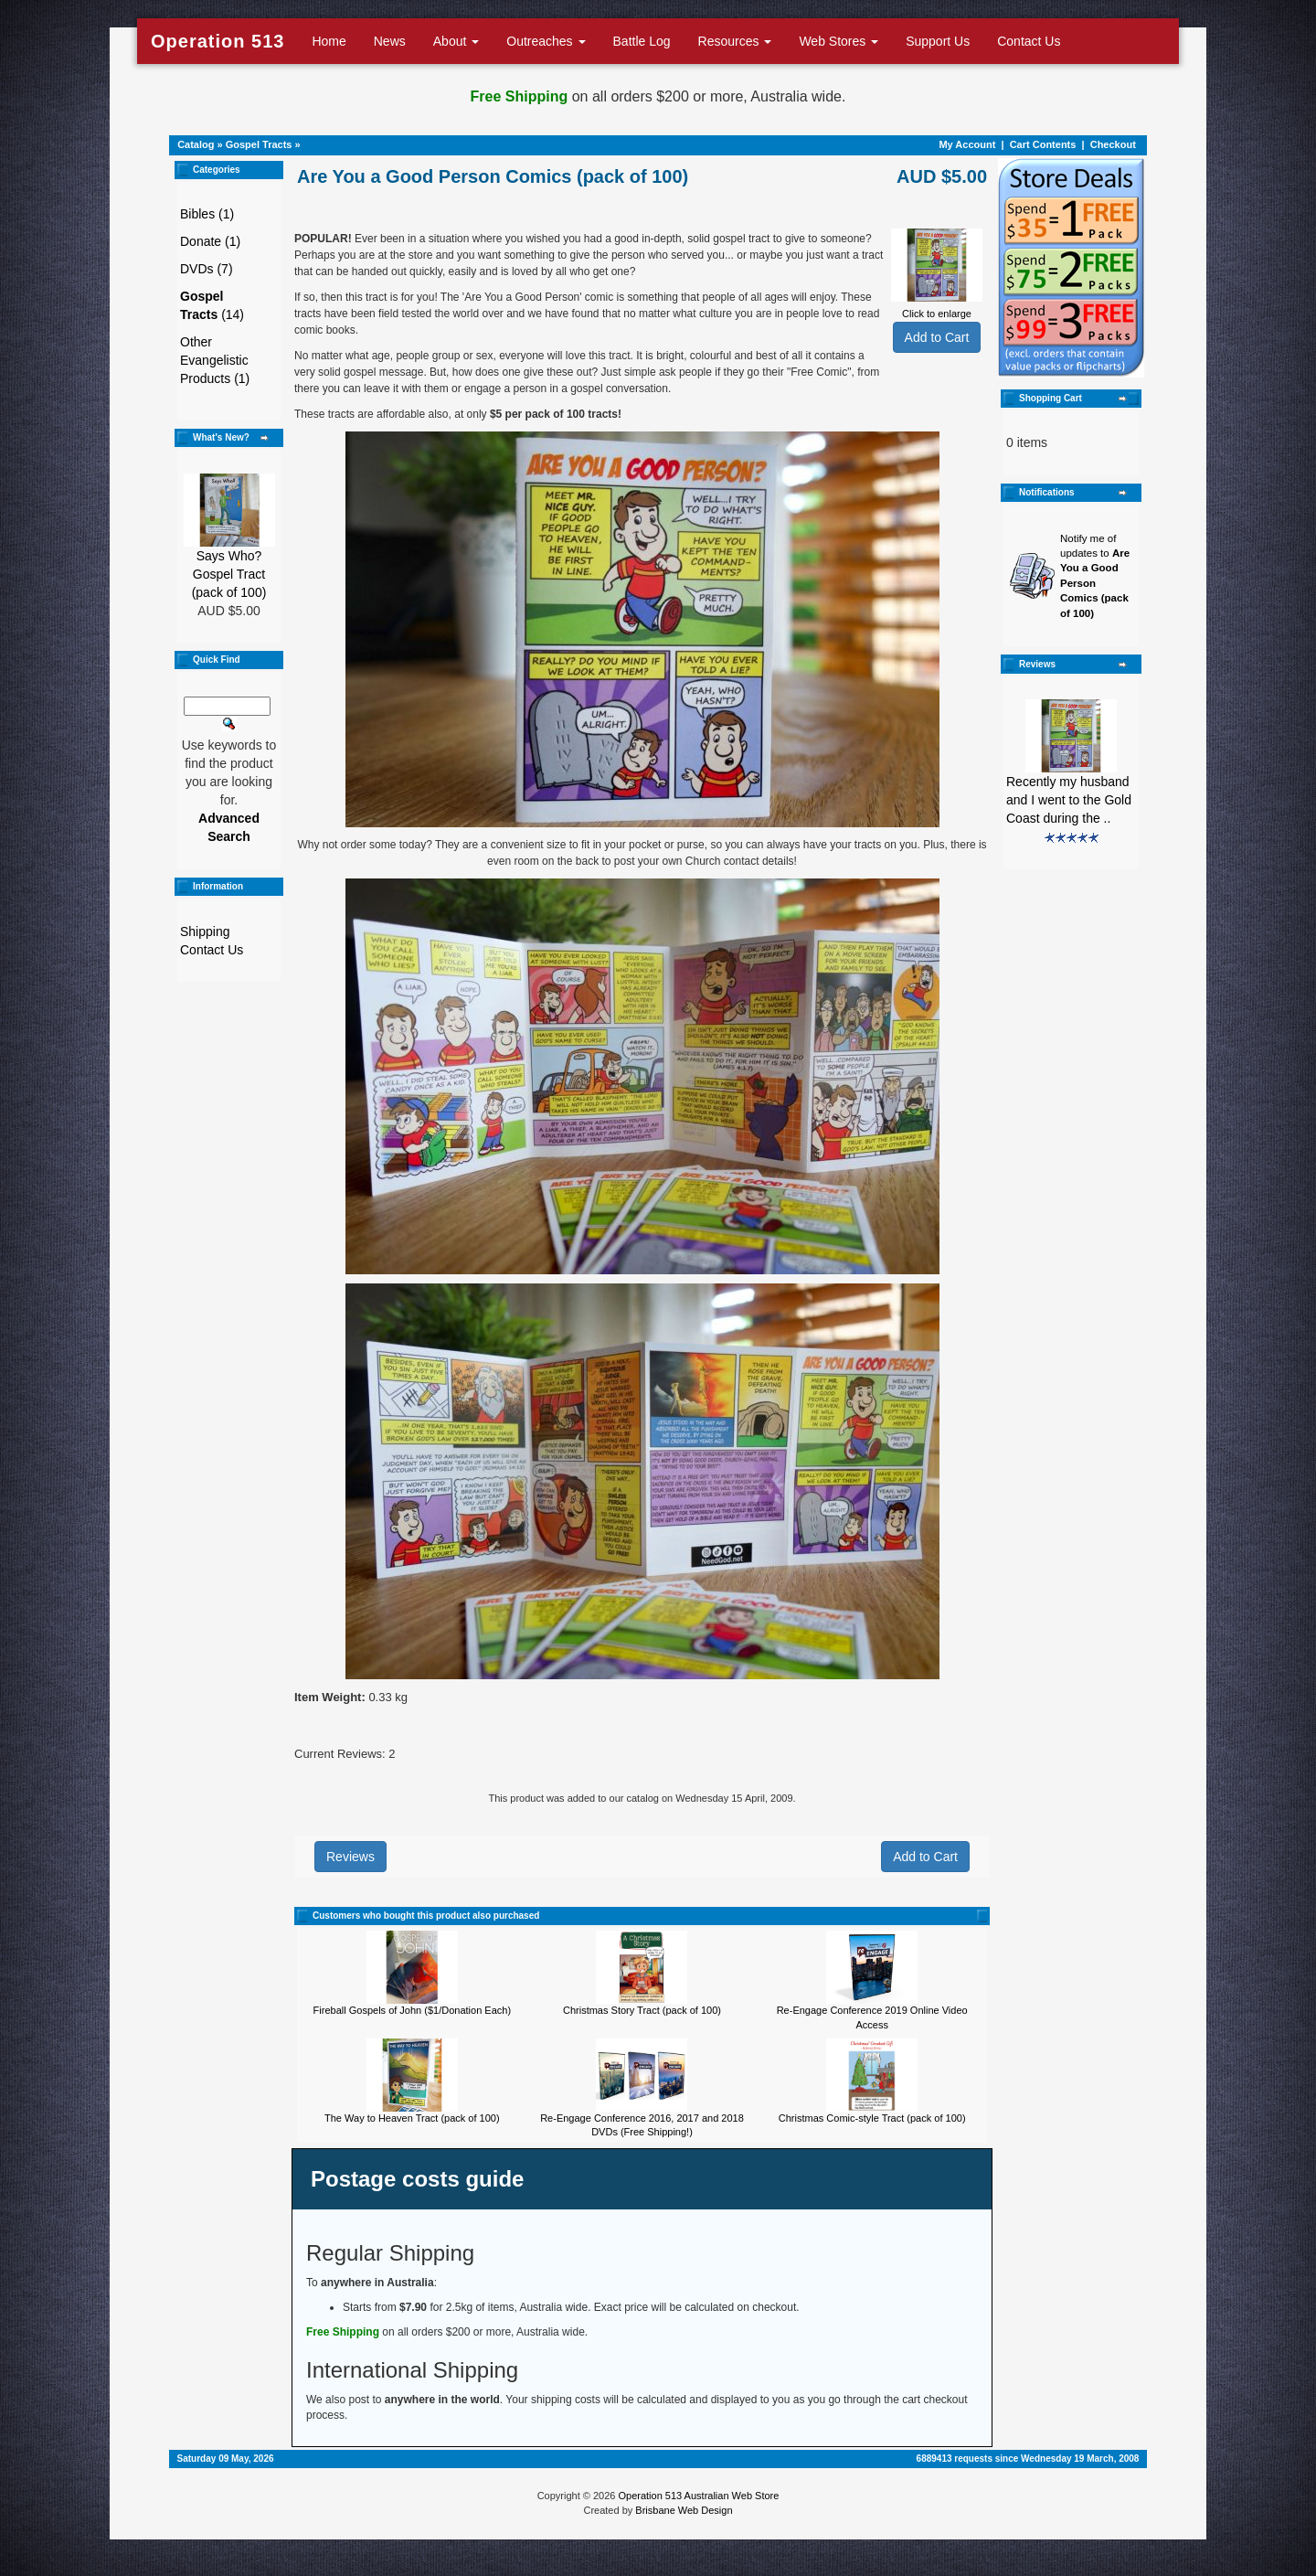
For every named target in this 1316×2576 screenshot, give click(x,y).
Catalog (195, 144)
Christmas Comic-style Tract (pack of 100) (872, 2118)
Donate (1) (210, 241)
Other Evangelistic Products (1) (214, 360)
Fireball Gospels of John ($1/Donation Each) (412, 2010)
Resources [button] (735, 41)
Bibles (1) (207, 214)
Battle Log (642, 41)
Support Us (938, 41)
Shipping (205, 931)
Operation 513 (217, 41)
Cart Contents (1043, 144)
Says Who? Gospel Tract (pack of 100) (229, 574)
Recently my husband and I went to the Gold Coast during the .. (1068, 799)
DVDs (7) (206, 268)
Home (328, 41)
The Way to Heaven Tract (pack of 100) (412, 2118)
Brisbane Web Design (683, 2510)
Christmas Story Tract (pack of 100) (642, 2010)
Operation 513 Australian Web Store (698, 2495)
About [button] (456, 41)
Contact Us (1028, 41)
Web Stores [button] (838, 41)
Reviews (350, 1856)
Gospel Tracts (259, 144)
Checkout (1113, 144)
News (390, 41)
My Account (967, 144)
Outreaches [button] (545, 41)
